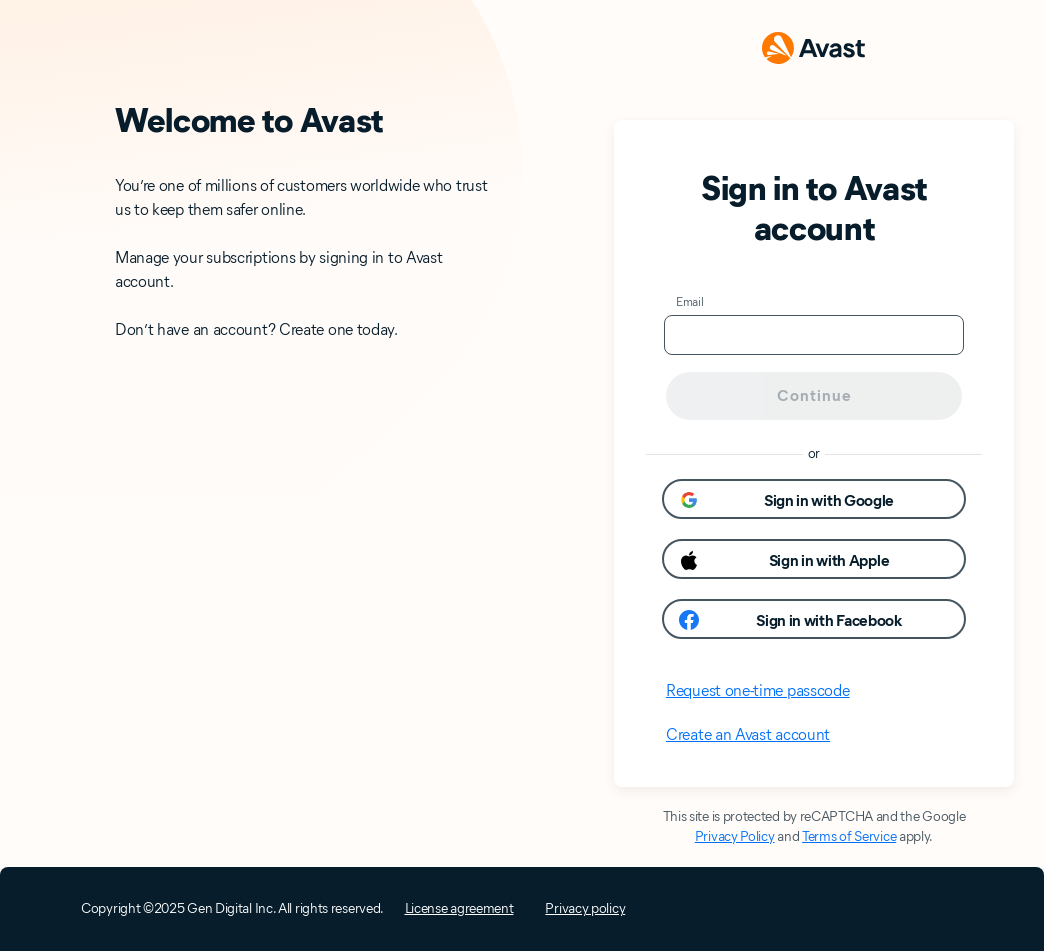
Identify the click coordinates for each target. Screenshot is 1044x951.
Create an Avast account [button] (748, 734)
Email (690, 301)
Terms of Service (849, 836)
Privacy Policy (735, 836)
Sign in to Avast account (814, 208)
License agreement (459, 908)
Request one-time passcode (758, 690)
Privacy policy (585, 908)
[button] (814, 499)
